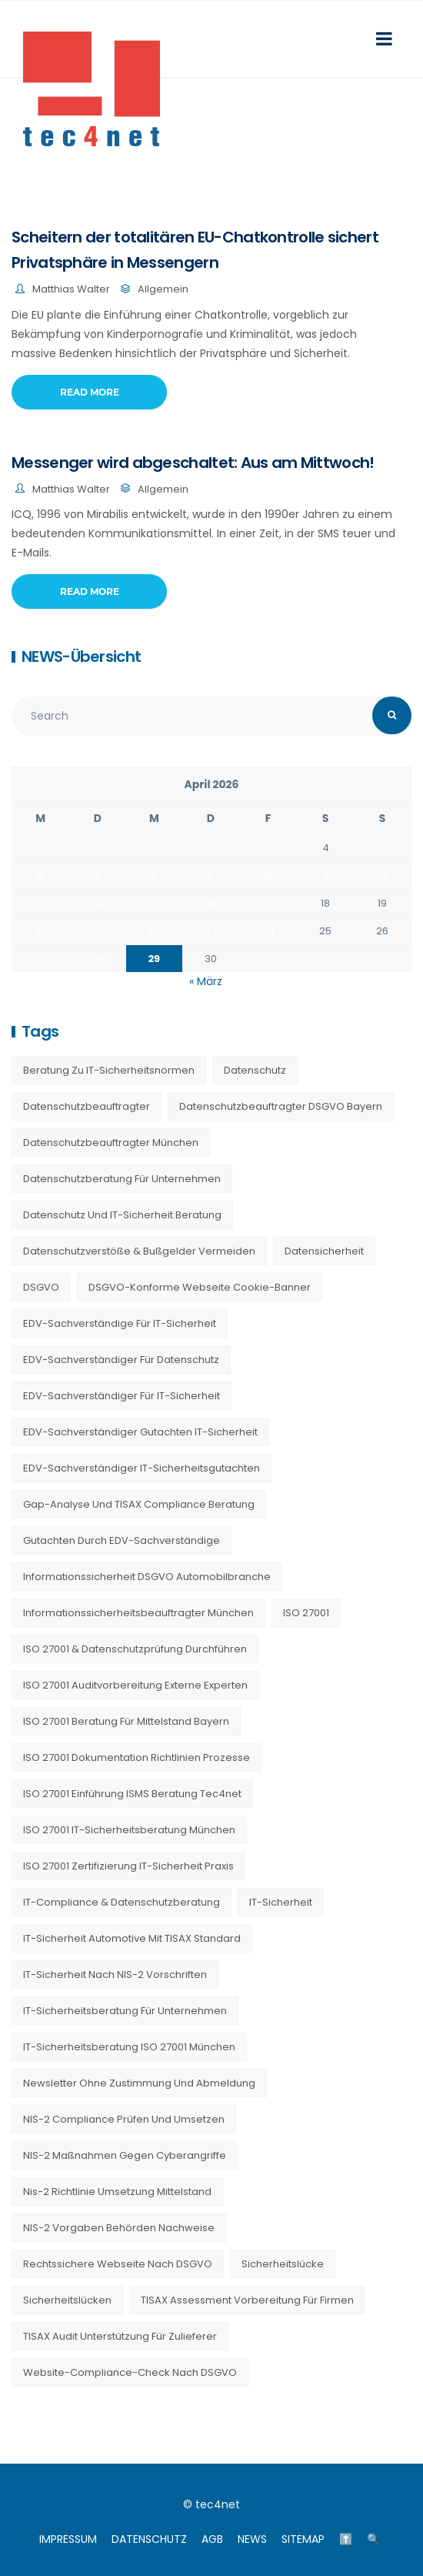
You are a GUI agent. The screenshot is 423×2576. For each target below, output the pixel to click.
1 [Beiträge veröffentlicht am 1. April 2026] (153, 847)
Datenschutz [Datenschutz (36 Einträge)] (255, 1070)
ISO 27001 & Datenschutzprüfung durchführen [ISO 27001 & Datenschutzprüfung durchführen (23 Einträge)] (135, 1649)
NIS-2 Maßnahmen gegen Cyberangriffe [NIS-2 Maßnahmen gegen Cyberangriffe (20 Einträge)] (124, 2155)
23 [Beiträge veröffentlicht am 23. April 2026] (211, 931)
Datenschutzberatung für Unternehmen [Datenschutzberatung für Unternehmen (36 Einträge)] (122, 1178)
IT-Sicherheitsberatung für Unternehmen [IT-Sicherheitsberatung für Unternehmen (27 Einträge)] (125, 2010)
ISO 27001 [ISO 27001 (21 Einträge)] (306, 1612)
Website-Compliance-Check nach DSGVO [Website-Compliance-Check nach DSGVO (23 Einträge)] (130, 2372)
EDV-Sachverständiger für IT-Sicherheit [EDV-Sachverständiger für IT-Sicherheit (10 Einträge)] (121, 1395)
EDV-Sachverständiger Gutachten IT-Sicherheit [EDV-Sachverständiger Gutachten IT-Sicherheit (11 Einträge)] (140, 1432)
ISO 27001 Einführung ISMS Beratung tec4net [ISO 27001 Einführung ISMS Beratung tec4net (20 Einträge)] (132, 1793)
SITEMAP (303, 2539)
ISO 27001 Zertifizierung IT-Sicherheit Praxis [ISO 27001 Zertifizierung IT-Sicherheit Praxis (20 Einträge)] (128, 1866)
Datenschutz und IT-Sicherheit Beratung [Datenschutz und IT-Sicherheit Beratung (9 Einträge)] (122, 1215)
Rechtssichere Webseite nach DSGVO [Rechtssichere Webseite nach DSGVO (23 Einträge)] (117, 2264)
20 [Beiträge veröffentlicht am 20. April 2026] (41, 931)
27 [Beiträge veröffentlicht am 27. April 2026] (40, 958)
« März (205, 981)
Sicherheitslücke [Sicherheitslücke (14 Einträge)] (282, 2264)
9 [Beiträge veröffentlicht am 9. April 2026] (211, 875)
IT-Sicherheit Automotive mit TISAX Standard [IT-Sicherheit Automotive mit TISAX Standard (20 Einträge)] (132, 1938)
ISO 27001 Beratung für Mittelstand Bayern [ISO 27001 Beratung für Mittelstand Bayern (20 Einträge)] (126, 1721)
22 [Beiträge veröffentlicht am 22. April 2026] (154, 931)
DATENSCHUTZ (149, 2539)
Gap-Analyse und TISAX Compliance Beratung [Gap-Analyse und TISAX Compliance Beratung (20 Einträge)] (139, 1504)
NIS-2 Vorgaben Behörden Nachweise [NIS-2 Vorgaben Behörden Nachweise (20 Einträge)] (119, 2227)
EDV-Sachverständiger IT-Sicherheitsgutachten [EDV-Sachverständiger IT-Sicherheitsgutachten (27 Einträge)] (141, 1468)
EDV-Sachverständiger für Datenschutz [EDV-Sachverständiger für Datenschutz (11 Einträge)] (121, 1359)
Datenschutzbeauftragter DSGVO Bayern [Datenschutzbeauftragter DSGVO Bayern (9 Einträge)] (280, 1106)
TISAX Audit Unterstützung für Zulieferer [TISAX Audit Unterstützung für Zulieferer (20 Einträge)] (120, 2336)
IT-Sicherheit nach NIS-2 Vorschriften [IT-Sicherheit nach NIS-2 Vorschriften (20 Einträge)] (115, 1974)
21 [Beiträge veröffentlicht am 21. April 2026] (97, 931)
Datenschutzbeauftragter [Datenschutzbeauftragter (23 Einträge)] (86, 1106)
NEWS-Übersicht (81, 656)
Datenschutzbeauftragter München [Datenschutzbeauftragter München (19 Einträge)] (110, 1142)
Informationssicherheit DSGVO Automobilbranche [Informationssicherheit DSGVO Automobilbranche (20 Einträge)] (147, 1576)
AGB (212, 2539)
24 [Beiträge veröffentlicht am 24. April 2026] (268, 931)
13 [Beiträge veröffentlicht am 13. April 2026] (40, 903)
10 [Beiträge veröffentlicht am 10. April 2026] (268, 875)
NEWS (252, 2539)
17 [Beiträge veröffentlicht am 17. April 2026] (268, 903)
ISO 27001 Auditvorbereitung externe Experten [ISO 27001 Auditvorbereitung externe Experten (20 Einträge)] (135, 1685)
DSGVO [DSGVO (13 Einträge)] (41, 1287)
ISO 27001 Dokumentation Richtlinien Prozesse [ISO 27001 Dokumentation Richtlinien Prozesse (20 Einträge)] (136, 1757)
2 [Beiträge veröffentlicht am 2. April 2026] (211, 847)
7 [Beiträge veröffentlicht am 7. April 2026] (97, 875)
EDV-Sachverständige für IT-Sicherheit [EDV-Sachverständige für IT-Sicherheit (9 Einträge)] (119, 1323)
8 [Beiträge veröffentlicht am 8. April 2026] (154, 875)
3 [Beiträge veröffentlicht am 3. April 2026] (268, 847)
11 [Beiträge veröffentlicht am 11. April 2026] (325, 875)
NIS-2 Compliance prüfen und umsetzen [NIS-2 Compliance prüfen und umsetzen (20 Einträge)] (124, 2119)
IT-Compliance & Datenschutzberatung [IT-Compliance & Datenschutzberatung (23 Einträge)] (121, 1902)
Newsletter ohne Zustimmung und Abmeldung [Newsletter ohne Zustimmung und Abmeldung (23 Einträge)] (139, 2083)
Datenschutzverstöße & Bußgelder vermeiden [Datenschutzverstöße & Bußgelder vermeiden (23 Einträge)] (139, 1251)
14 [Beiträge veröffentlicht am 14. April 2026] (97, 903)
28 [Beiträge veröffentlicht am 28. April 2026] (98, 958)
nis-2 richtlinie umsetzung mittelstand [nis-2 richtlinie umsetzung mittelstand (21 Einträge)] (117, 2191)
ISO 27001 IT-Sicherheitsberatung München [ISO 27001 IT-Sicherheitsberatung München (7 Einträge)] (129, 1830)
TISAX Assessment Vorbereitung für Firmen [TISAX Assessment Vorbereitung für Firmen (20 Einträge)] (247, 2300)
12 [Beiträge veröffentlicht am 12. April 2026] (382, 875)
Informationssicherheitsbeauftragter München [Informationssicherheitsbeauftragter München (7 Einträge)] (138, 1612)
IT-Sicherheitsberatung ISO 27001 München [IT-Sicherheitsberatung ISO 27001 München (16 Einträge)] (129, 2047)
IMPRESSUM (68, 2539)
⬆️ (345, 2539)
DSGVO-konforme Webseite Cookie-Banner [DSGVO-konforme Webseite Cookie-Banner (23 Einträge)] (199, 1287)
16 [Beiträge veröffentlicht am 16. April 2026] (210, 903)
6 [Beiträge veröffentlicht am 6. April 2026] (41, 875)
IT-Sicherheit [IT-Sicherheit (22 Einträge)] (280, 1902)
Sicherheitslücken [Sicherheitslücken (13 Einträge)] (67, 2300)
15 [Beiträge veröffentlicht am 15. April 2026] (153, 903)
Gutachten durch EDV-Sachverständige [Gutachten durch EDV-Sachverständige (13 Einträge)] (121, 1540)
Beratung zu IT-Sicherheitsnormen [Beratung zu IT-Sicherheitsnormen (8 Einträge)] (109, 1070)
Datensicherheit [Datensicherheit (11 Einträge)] (324, 1251)
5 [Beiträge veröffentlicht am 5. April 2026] (382, 847)
